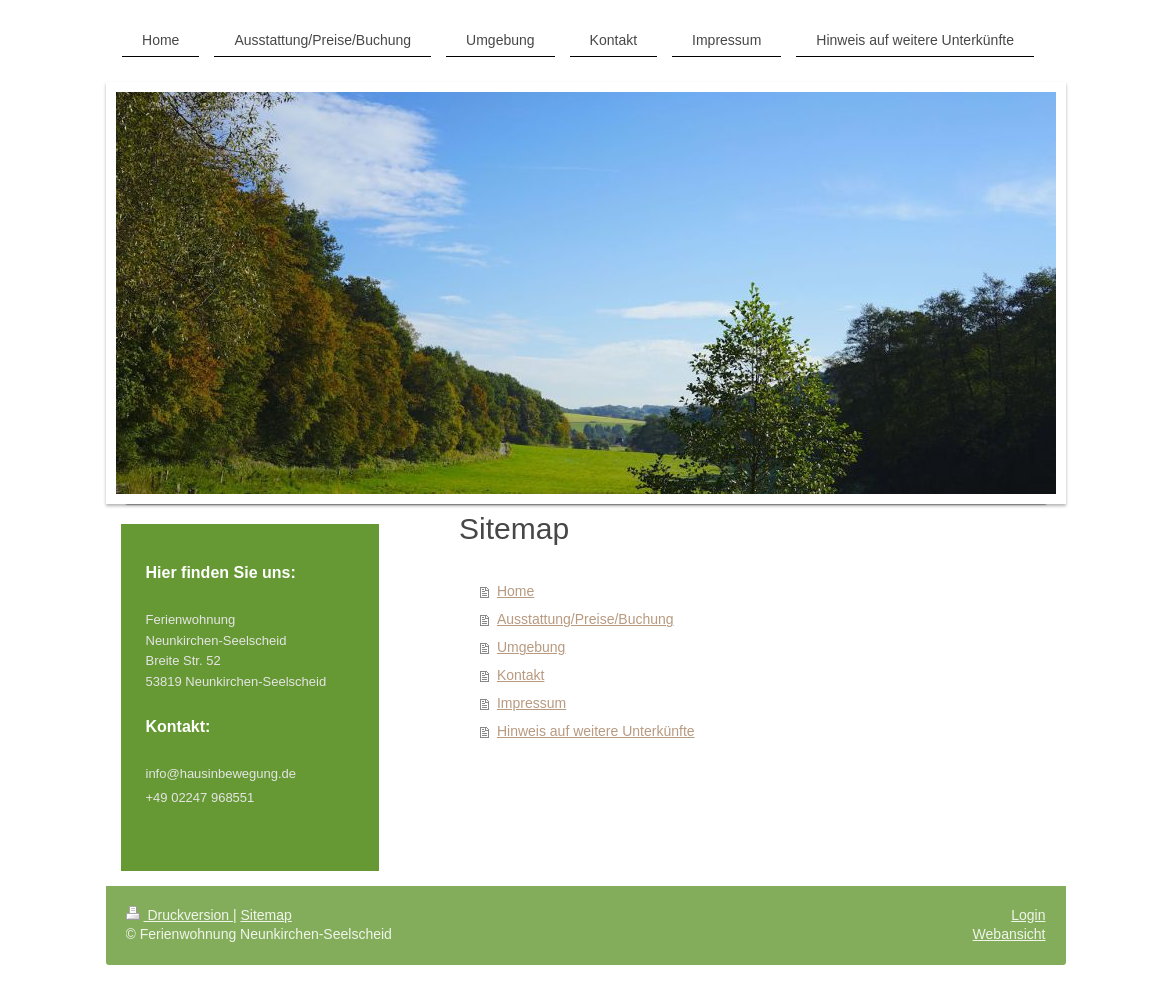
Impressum (531, 703)
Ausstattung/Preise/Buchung (585, 619)
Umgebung (531, 647)
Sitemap (266, 915)
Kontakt (520, 675)
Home (515, 591)
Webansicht (1009, 934)
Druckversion (179, 915)
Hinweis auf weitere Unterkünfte (596, 731)
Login (1028, 915)
